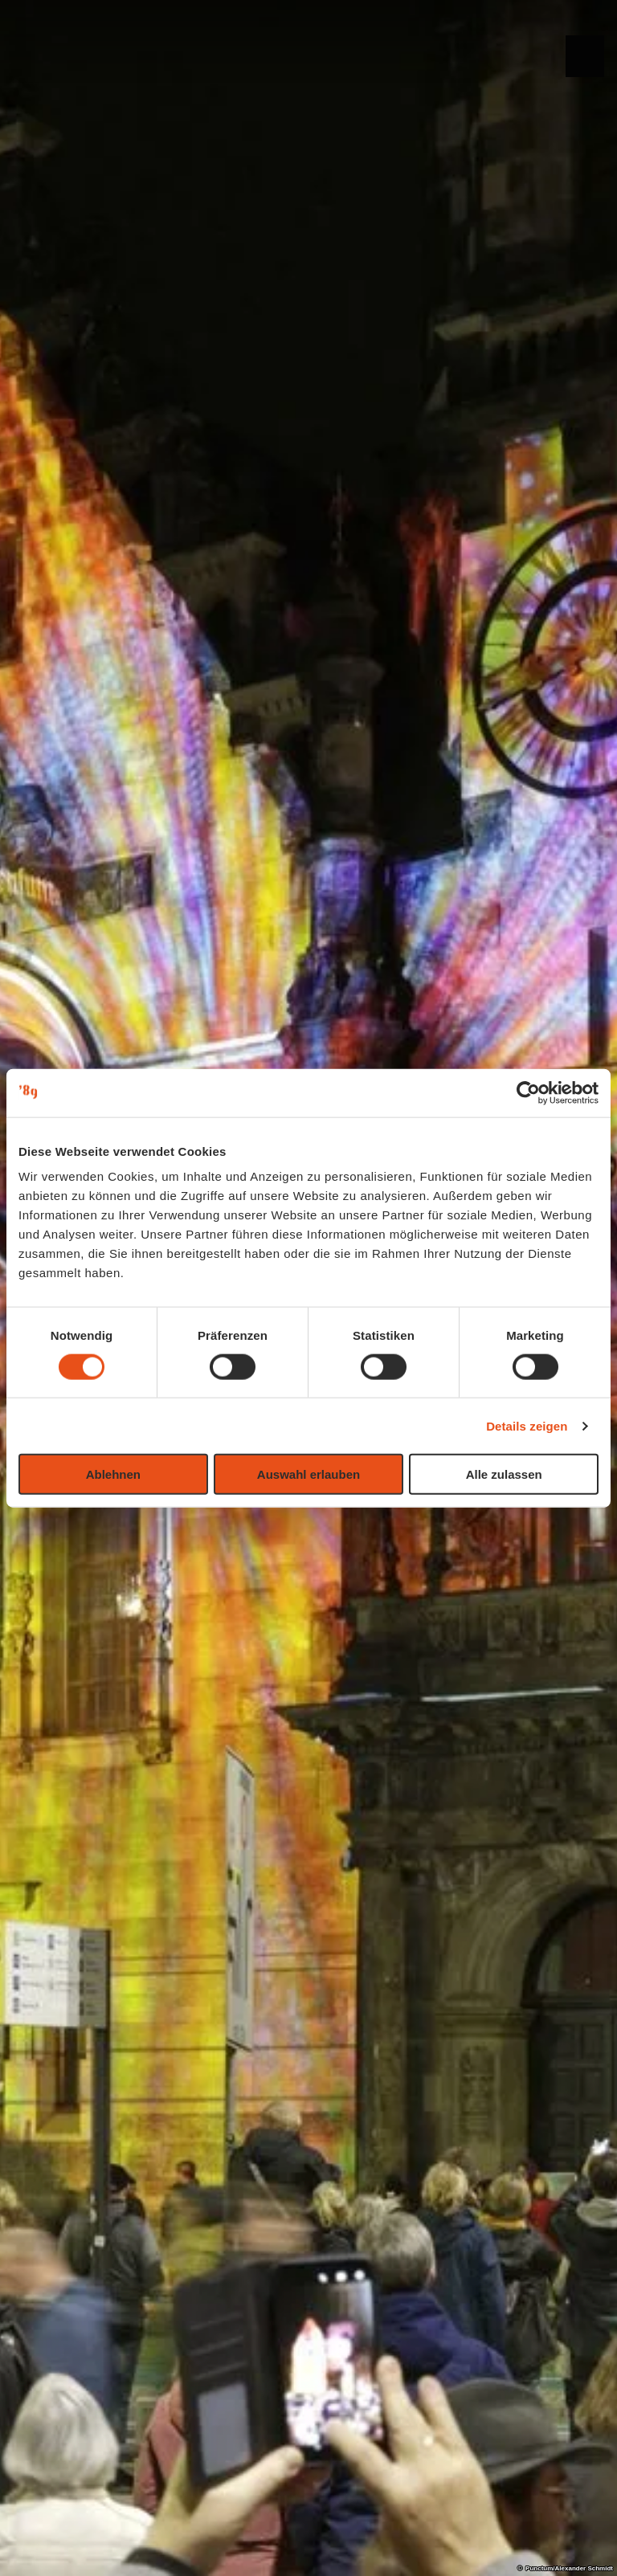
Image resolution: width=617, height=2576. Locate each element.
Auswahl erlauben (308, 1474)
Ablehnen (113, 1474)
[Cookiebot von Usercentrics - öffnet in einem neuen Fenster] (528, 1092)
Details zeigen (526, 1425)
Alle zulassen (504, 1474)
